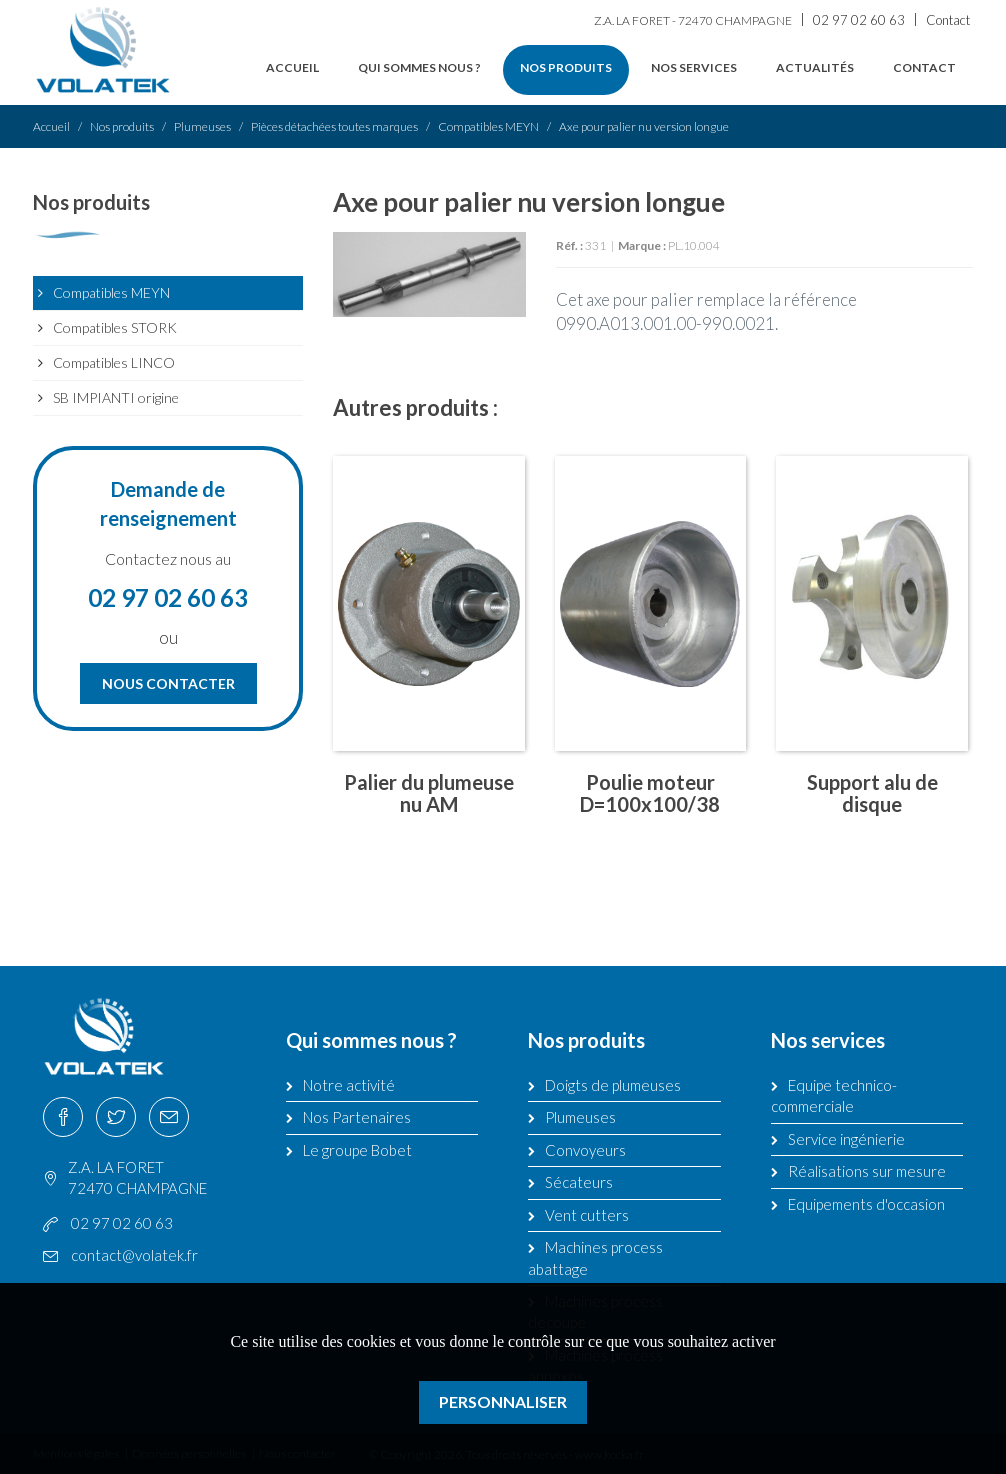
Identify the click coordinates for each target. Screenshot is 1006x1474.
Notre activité (349, 1085)
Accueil (292, 67)
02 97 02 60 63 (859, 20)
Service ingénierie (846, 1139)
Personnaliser (503, 1401)
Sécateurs (579, 1182)
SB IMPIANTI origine (116, 397)
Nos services (694, 67)
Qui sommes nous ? (419, 67)
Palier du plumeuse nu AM (429, 793)
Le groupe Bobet (357, 1150)
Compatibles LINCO (114, 362)
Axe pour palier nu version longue (644, 126)
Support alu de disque (872, 793)
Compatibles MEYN (488, 126)
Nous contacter (168, 683)
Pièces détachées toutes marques (334, 126)
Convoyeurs (585, 1150)
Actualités (815, 67)
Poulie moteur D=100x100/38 (650, 793)
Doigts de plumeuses (613, 1085)
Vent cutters (587, 1215)
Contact (948, 20)
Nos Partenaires (357, 1117)
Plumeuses (202, 126)
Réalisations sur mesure (867, 1171)
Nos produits (566, 67)
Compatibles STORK (115, 327)
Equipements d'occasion (866, 1204)
